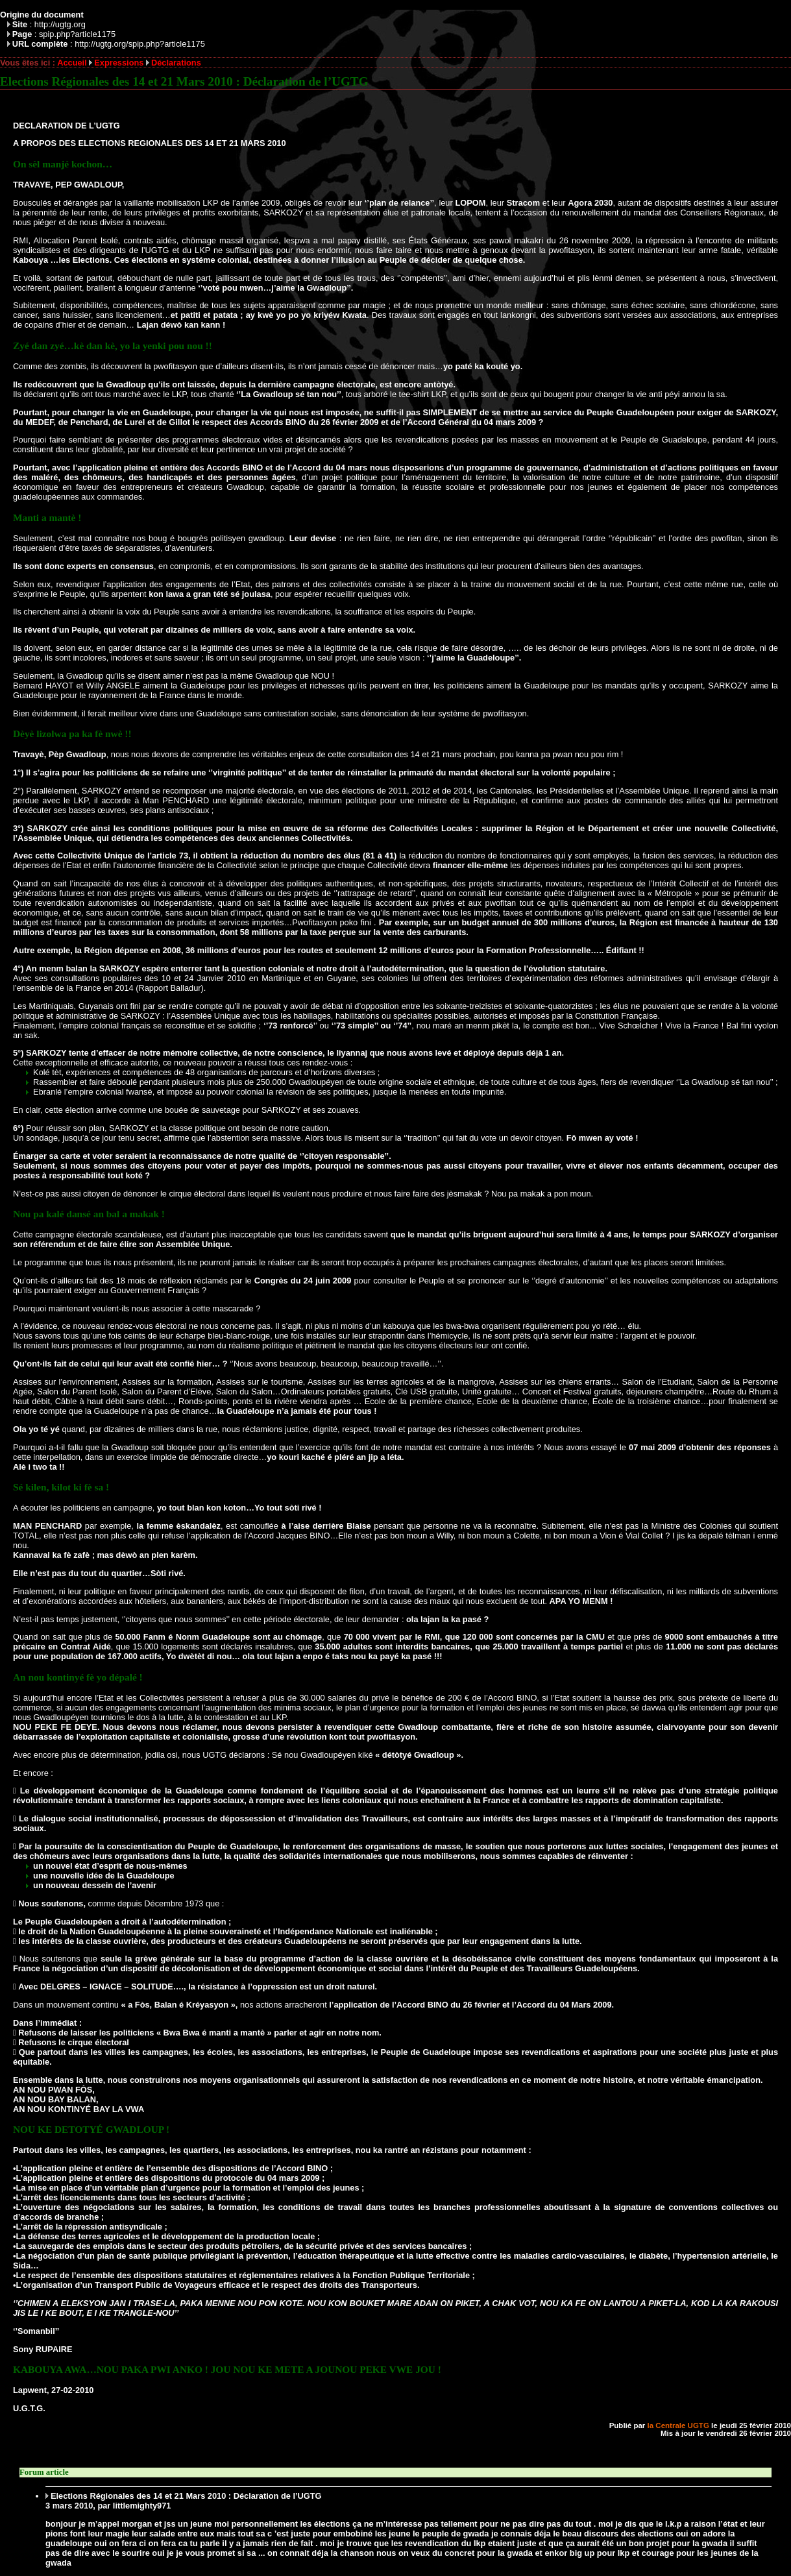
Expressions (118, 62)
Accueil (72, 62)
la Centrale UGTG (678, 2425)
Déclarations (176, 62)
